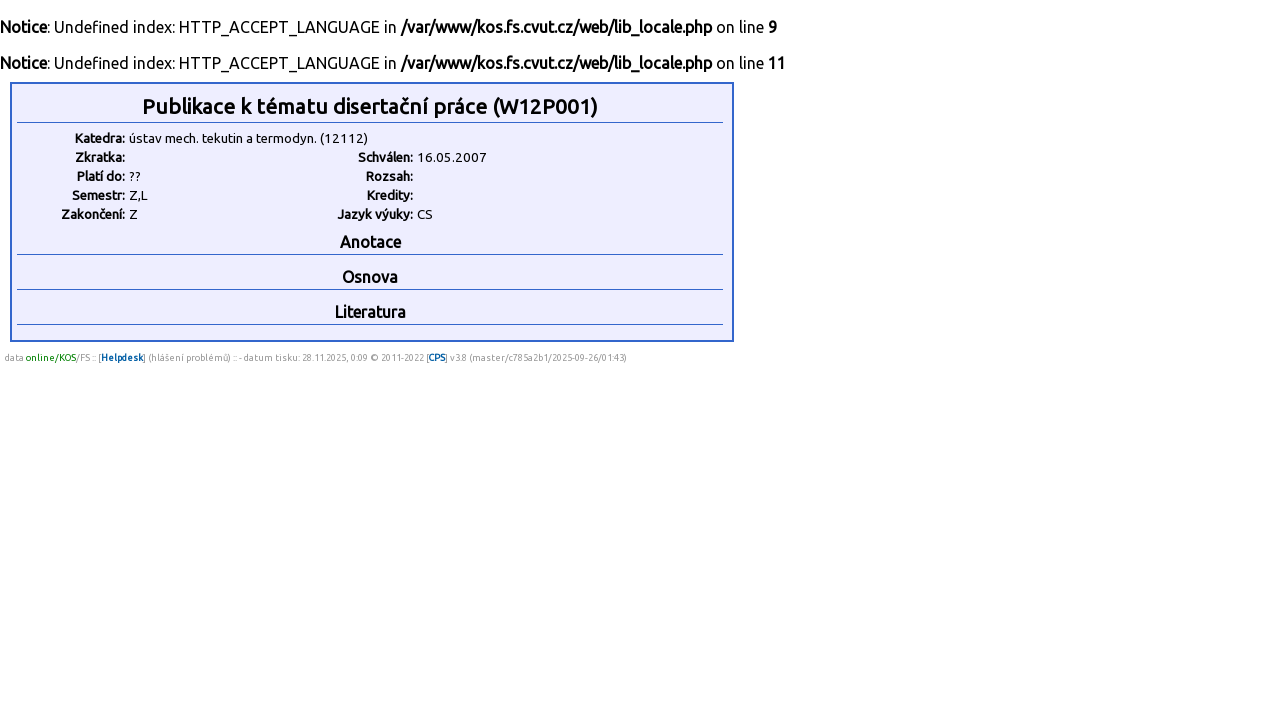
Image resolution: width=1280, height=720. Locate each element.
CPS (437, 357)
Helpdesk (122, 357)
